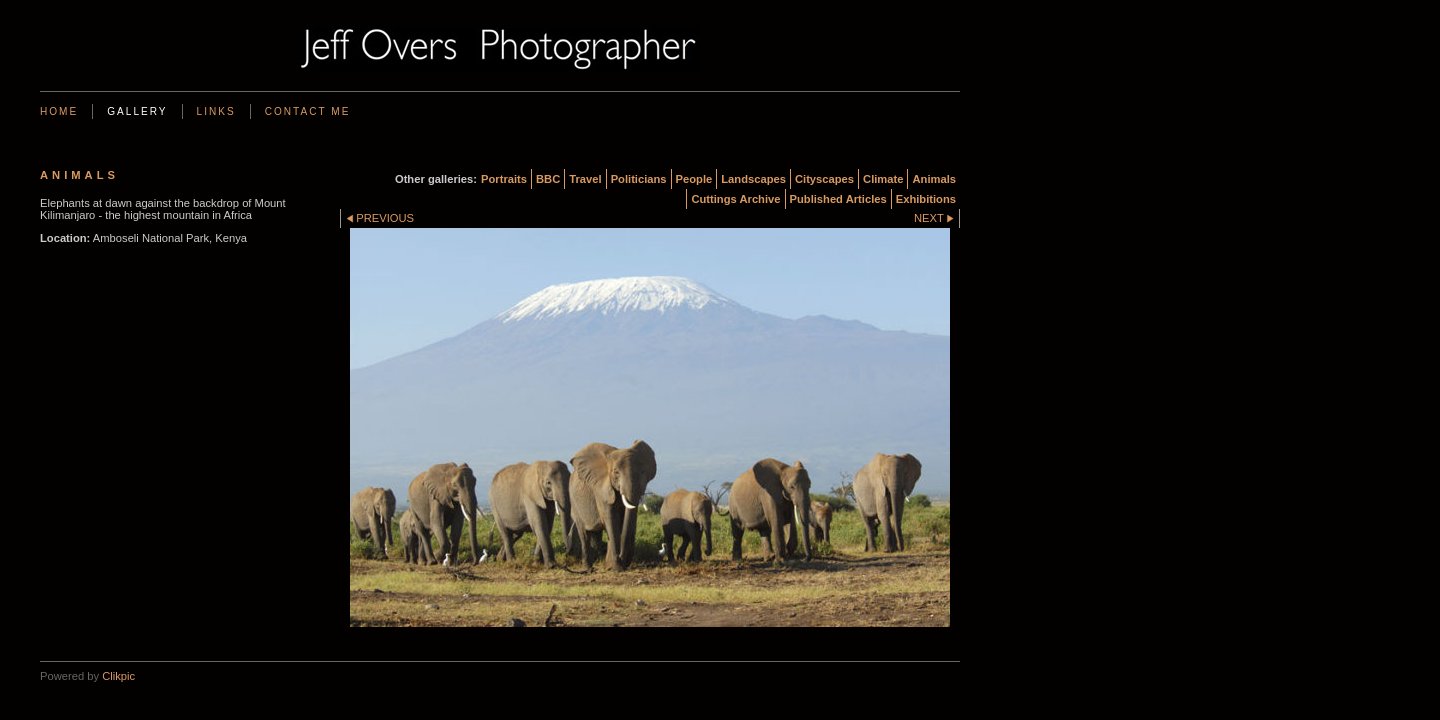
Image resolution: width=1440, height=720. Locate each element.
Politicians (639, 179)
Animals (934, 179)
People (694, 179)
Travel (585, 179)
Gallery (137, 111)
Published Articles (838, 199)
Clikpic (118, 676)
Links (216, 111)
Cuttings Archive (735, 199)
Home (59, 111)
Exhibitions (926, 199)
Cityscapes (824, 179)
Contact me (308, 111)
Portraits (504, 179)
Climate (883, 179)
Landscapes (753, 179)
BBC (548, 179)
